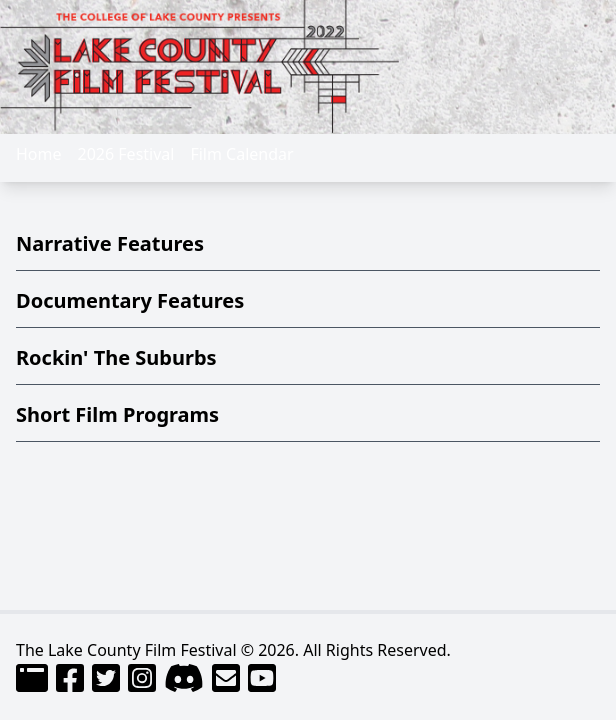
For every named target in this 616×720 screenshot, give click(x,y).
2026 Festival (126, 154)
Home (39, 154)
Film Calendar (241, 154)
